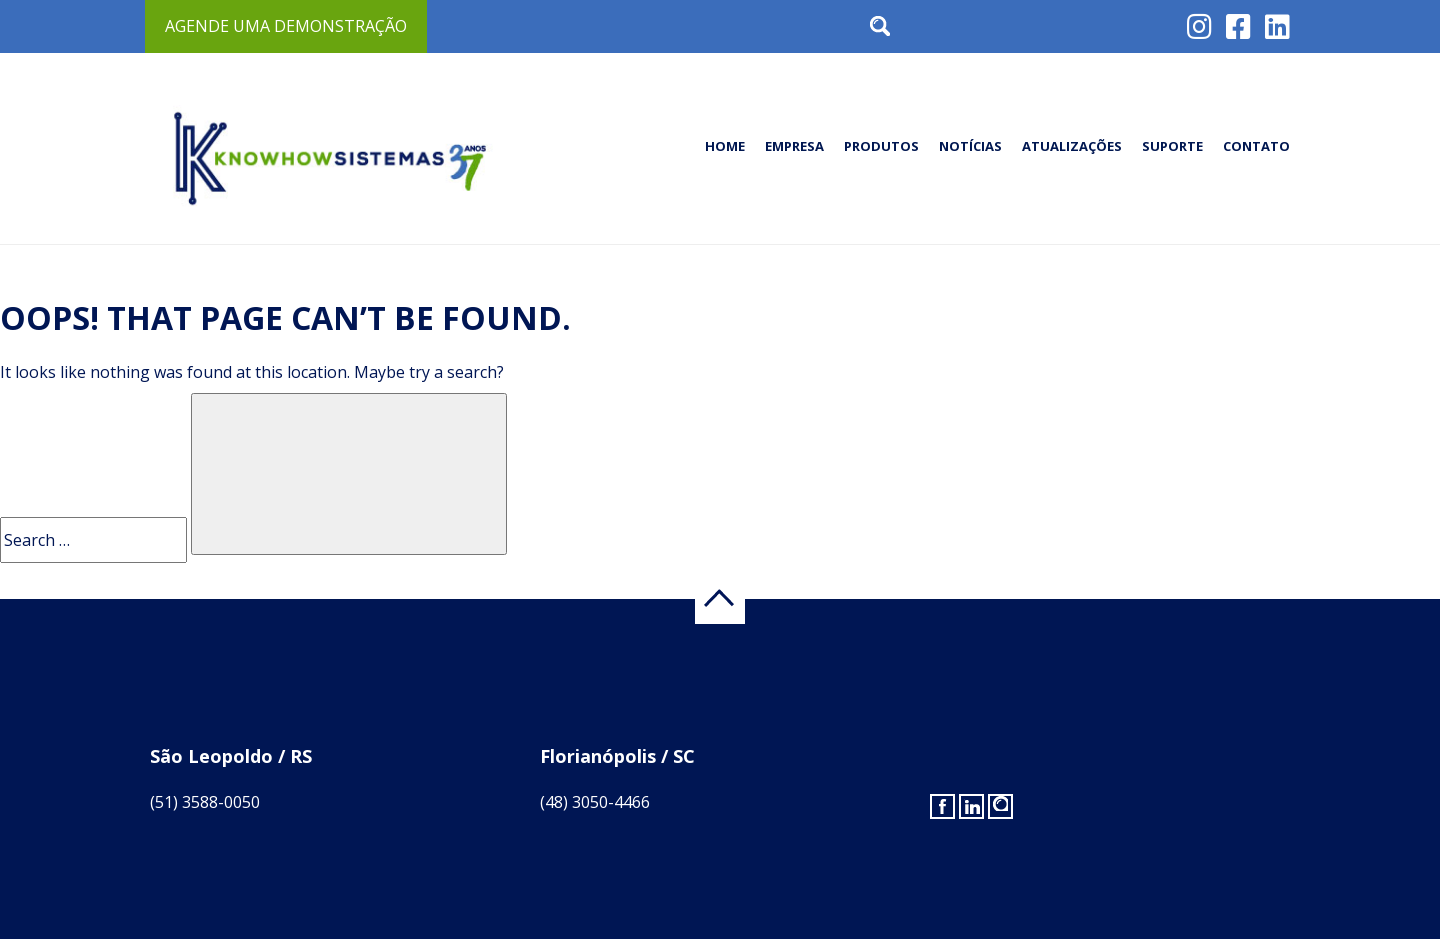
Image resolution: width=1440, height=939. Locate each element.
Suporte (1172, 146)
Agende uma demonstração (286, 26)
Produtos (881, 146)
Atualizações (1072, 146)
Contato (1256, 146)
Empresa (794, 146)
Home (725, 146)
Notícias (970, 146)
